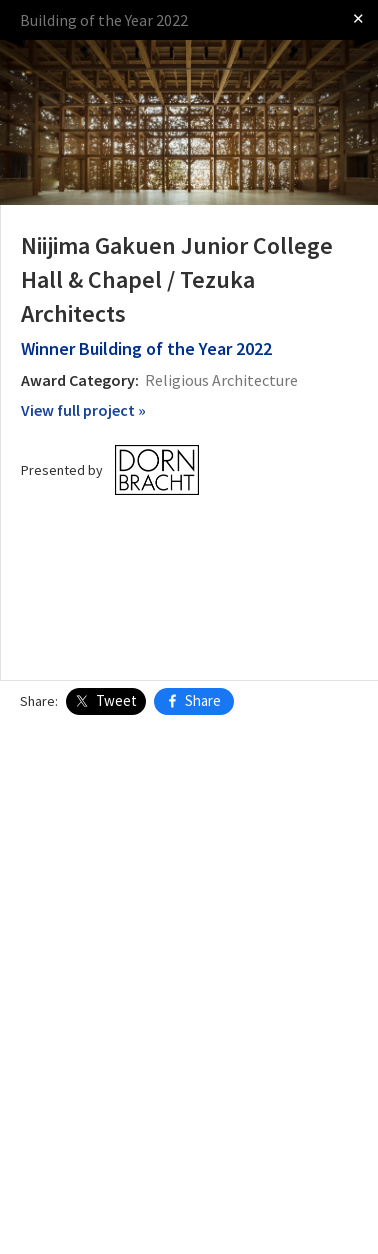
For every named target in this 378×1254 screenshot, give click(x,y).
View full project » (83, 410)
